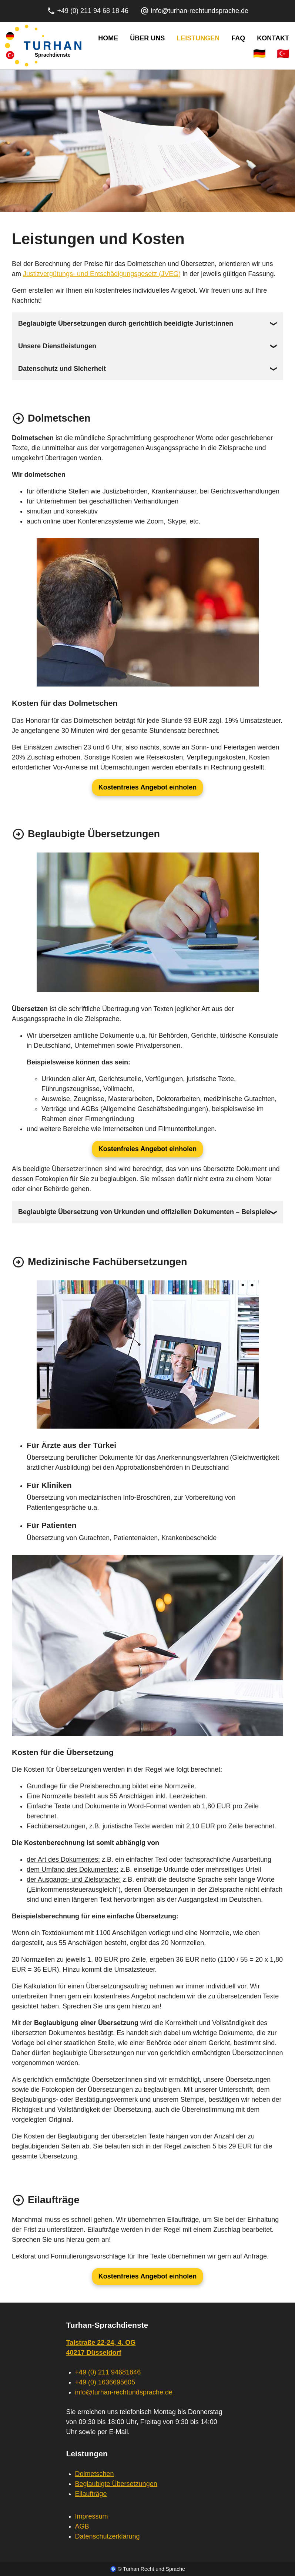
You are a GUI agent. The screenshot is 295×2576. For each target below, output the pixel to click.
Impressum (91, 2516)
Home (108, 38)
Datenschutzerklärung (107, 2536)
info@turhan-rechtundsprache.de (194, 11)
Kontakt (273, 38)
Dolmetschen (94, 2473)
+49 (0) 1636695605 (105, 2382)
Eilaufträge (91, 2493)
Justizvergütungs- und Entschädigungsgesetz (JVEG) (102, 273)
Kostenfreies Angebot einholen (147, 787)
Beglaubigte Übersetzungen (116, 2483)
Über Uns (147, 38)
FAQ (238, 38)
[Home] (42, 45)
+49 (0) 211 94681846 (108, 2372)
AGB (82, 2526)
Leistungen (198, 38)
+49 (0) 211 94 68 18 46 (87, 11)
